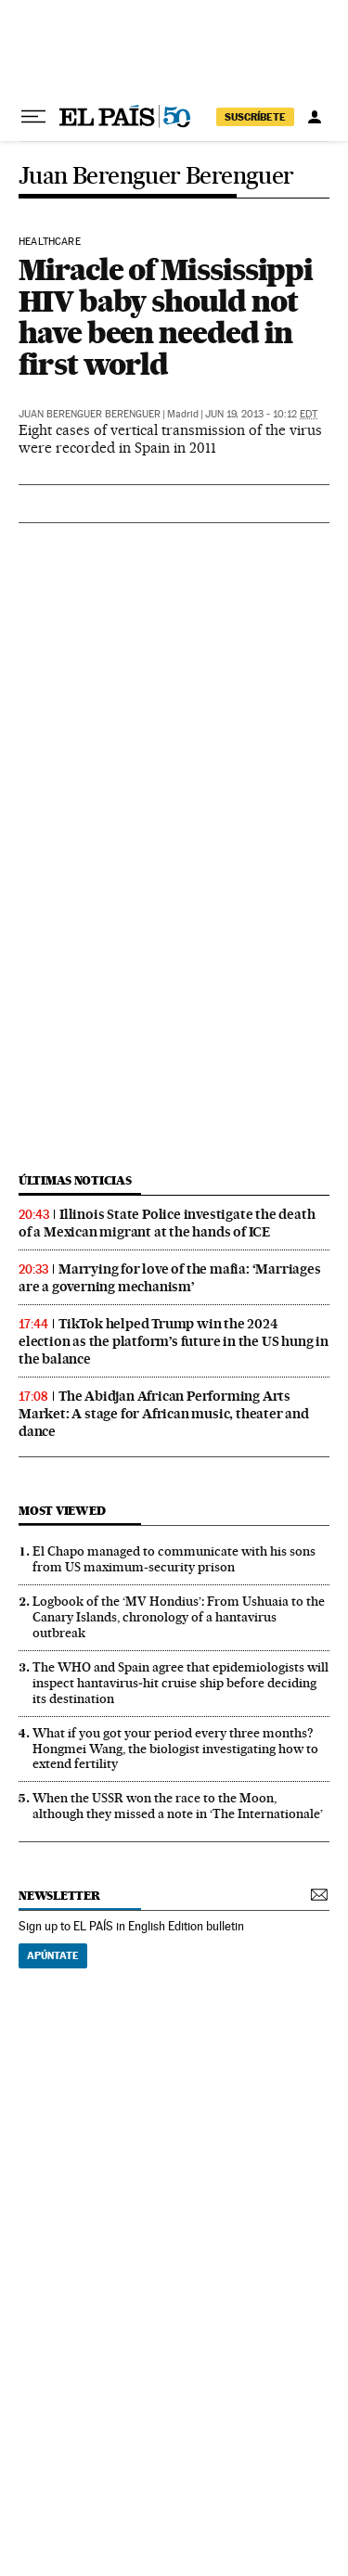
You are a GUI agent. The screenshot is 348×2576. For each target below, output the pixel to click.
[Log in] (314, 117)
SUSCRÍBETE (255, 116)
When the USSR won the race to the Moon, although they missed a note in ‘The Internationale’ (177, 1805)
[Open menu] (33, 117)
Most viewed (62, 1511)
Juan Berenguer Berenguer (156, 176)
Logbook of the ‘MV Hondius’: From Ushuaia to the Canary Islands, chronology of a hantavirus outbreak (178, 1617)
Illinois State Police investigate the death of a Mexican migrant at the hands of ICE (167, 1223)
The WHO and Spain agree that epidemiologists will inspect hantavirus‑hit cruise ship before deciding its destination (180, 1683)
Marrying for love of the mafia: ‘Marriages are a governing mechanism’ (170, 1278)
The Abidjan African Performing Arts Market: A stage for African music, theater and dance (164, 1414)
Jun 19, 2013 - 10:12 (261, 414)
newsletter (59, 1896)
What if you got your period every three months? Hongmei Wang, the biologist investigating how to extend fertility (175, 1748)
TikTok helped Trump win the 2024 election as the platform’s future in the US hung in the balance (174, 1341)
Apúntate (53, 1955)
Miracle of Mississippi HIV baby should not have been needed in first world (166, 316)
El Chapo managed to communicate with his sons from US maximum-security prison (174, 1559)
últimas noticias (75, 1180)
